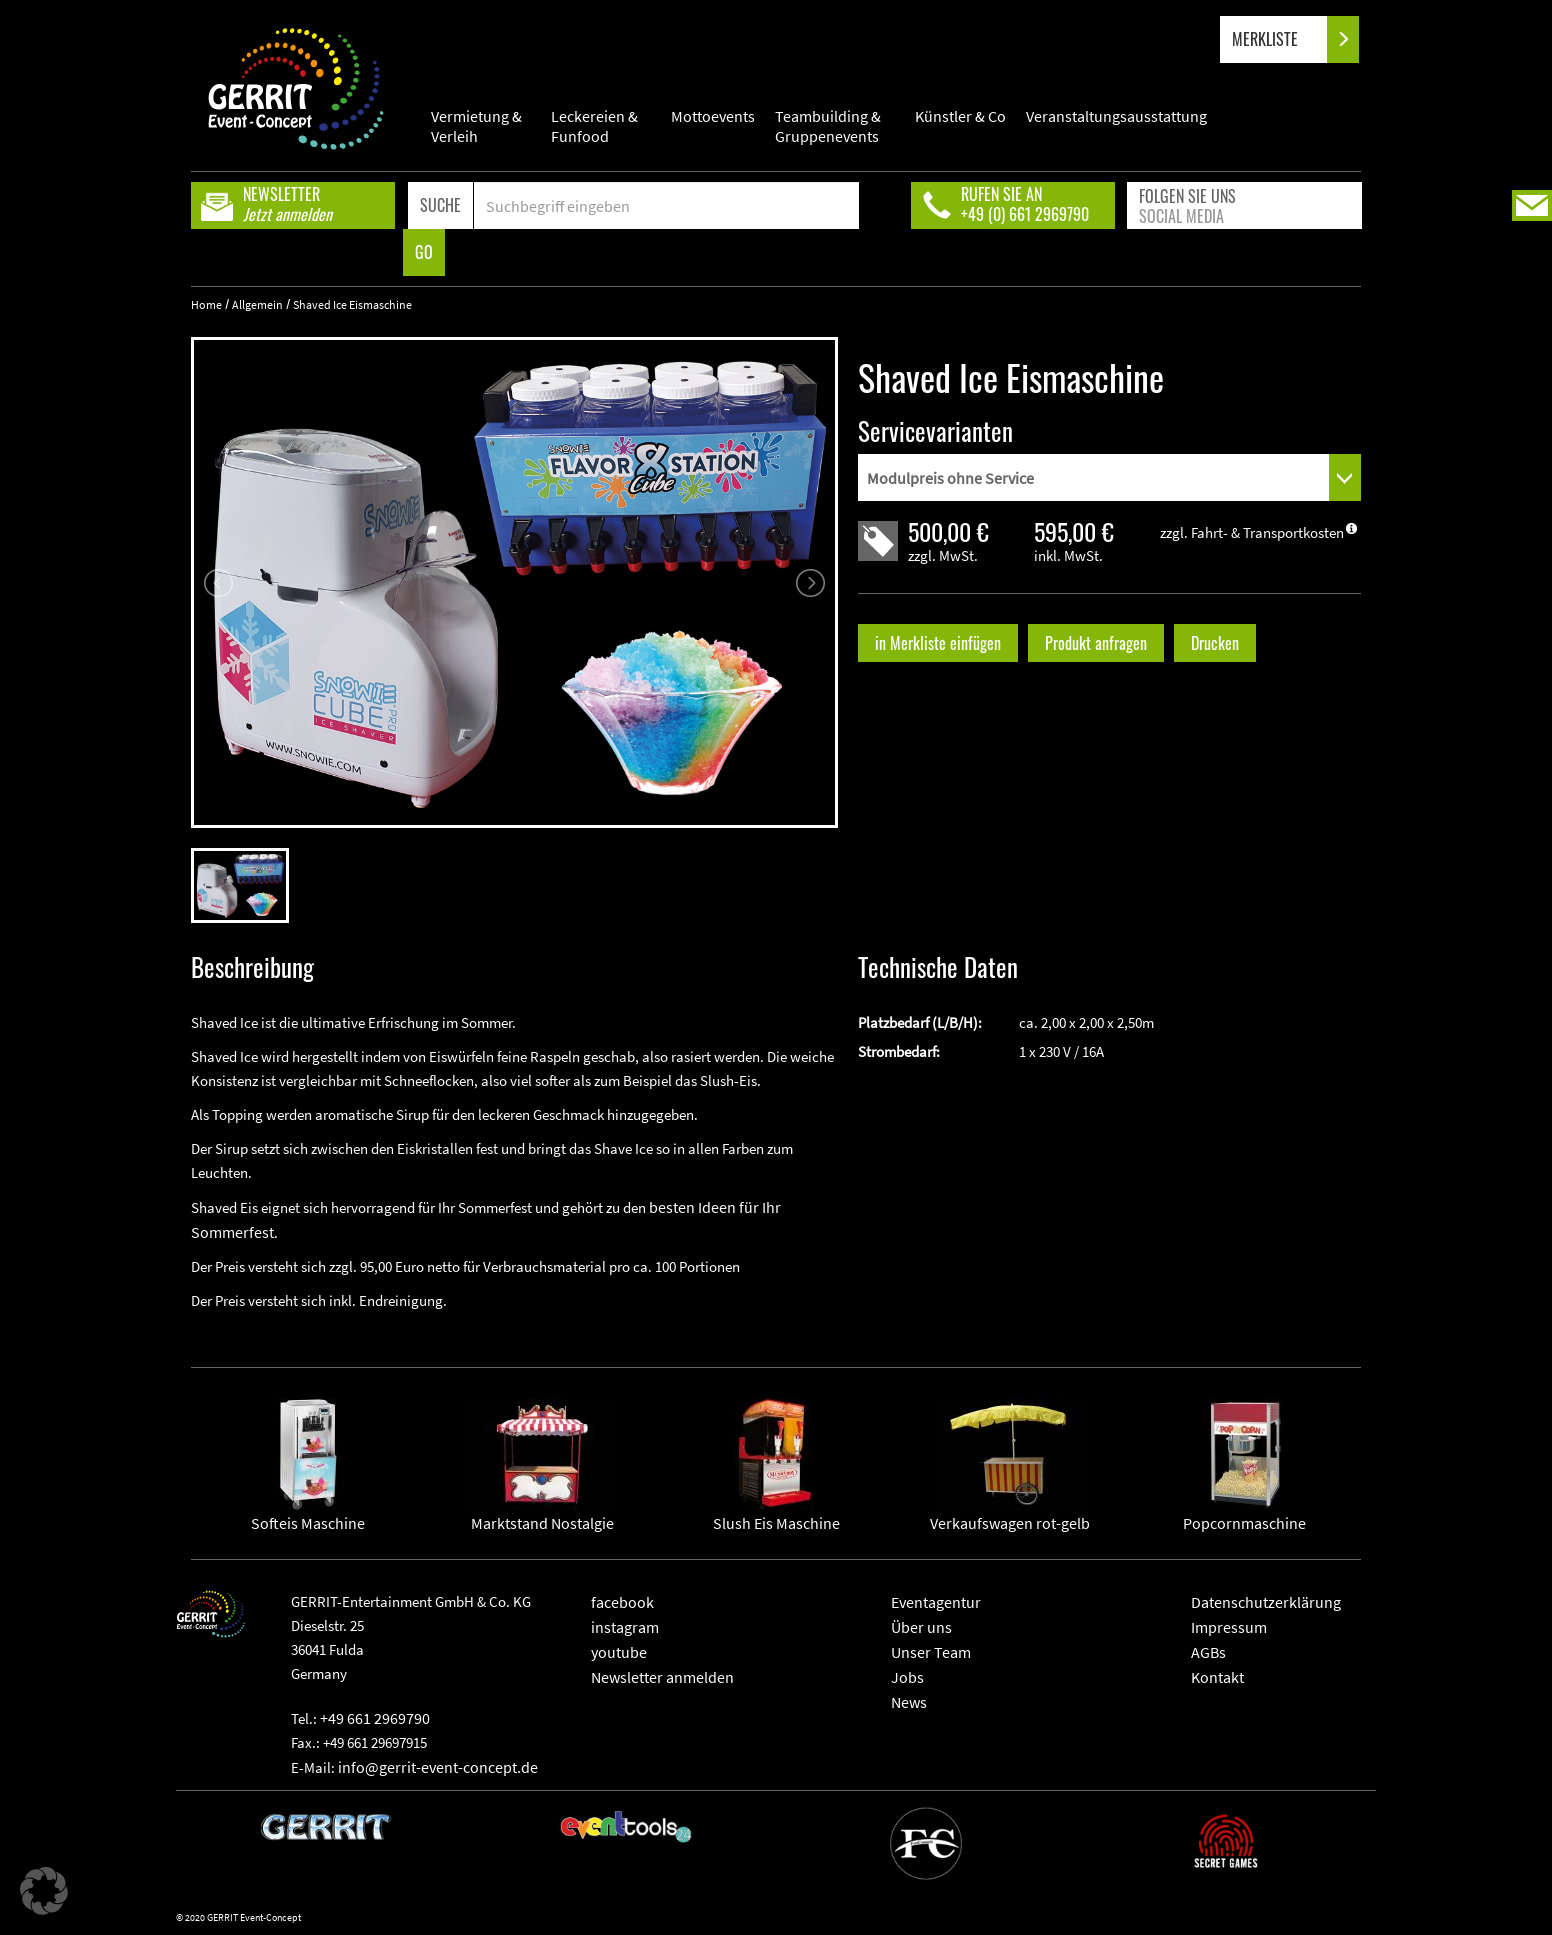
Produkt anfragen (1096, 643)
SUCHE (440, 205)
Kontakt (1217, 1677)
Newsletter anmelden (662, 1677)
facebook (622, 1602)
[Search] (666, 205)
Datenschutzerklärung (1266, 1602)
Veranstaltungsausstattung (1116, 116)
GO (424, 252)
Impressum (1229, 1627)
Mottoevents (713, 116)
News (909, 1702)
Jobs (907, 1677)
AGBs (1208, 1652)
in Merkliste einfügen (938, 643)
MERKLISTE (1281, 39)
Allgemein (257, 304)
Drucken (1215, 643)
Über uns (921, 1627)
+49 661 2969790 (375, 1718)
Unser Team (931, 1652)
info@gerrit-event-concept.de (438, 1767)
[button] (44, 1891)
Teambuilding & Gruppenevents (828, 126)
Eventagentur (936, 1602)
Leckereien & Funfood (594, 126)
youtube (619, 1652)
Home (206, 304)
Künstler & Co (960, 116)
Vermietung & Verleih (476, 126)
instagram (625, 1627)
